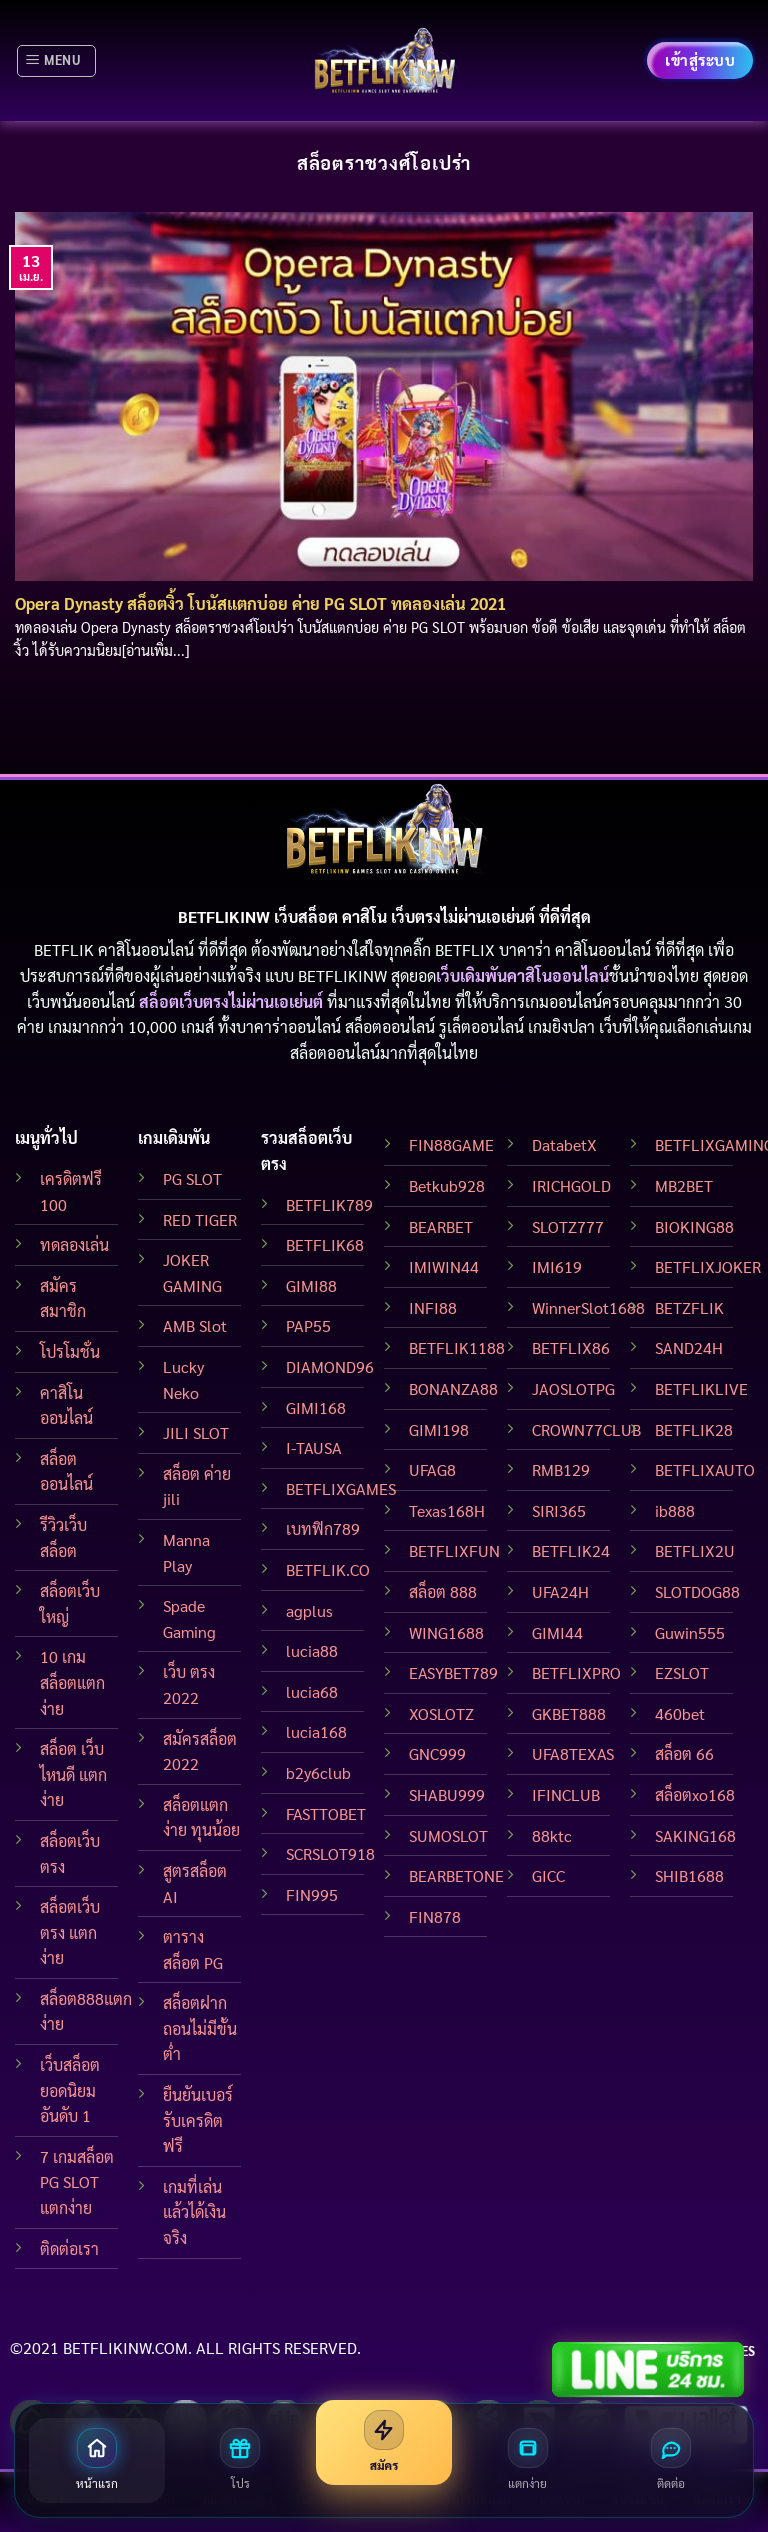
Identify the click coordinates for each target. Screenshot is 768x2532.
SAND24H (689, 1347)
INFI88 (433, 1307)
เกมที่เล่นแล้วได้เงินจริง (194, 2212)
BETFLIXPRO (576, 1672)
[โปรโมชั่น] (241, 2460)
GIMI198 (439, 1429)
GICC (548, 1875)
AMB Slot (195, 1325)
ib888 (675, 1510)
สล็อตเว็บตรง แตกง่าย (70, 1932)
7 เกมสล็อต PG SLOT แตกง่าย (77, 2182)
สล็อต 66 (684, 1753)
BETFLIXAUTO (705, 1469)
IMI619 (557, 1266)
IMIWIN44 (444, 1266)
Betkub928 (447, 1185)
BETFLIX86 (571, 1347)
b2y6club (318, 1772)
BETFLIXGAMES (341, 1488)
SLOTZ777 (568, 1226)
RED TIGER (200, 1219)
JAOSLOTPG (573, 1388)
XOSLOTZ (441, 1713)
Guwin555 (690, 1632)
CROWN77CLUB (586, 1429)
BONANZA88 (453, 1388)
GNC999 (437, 1753)
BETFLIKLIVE (701, 1388)
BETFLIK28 (694, 1429)
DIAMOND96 (330, 1366)
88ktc (552, 1835)
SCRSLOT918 (330, 1853)
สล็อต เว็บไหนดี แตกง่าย (73, 1774)
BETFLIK (64, 949)
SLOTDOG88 (697, 1591)
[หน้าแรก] (97, 2460)
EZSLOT (682, 1672)
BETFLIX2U (695, 1550)
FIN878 (435, 1916)
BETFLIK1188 (457, 1347)
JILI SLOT (196, 1432)
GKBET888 (569, 1713)
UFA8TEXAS (573, 1753)
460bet (680, 1713)
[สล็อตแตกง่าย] (528, 2460)
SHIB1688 (689, 1875)
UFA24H (560, 1591)
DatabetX (564, 1144)
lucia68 (312, 1691)
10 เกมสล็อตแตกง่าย (72, 1682)
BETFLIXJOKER (708, 1266)
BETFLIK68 (325, 1244)
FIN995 (312, 1894)
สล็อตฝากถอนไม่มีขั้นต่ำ (200, 2028)
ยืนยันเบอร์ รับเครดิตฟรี (198, 2120)
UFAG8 (432, 1469)
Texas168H (447, 1510)
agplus (309, 1610)
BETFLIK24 (571, 1550)
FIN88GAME (451, 1144)
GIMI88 (311, 1285)
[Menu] (56, 61)
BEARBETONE (456, 1875)
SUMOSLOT (448, 1835)
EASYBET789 (453, 1672)
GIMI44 (557, 1632)
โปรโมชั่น (70, 1351)
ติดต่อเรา (69, 2248)
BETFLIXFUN (454, 1550)
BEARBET (441, 1226)
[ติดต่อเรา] (671, 2460)
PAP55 (308, 1325)
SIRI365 (559, 1510)
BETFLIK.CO (328, 1569)
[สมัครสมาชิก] (384, 2442)
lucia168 (316, 1731)
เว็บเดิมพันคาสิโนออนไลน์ (522, 975)
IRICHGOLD (571, 1185)
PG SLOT (192, 1178)
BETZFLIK (689, 1307)
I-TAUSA (314, 1447)
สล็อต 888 (443, 1591)
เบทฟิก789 (323, 1528)
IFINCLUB (566, 1794)
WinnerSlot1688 (588, 1307)
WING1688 (446, 1632)
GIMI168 (316, 1407)
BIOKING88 (694, 1226)
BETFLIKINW (342, 975)
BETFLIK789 (329, 1204)
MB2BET (684, 1185)
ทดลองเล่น (74, 1244)
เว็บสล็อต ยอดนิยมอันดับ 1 (70, 2090)
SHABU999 (447, 1794)
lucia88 (312, 1650)
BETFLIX (465, 949)
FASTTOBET (326, 1813)
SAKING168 (695, 1835)
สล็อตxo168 (695, 1794)
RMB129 (561, 1469)
